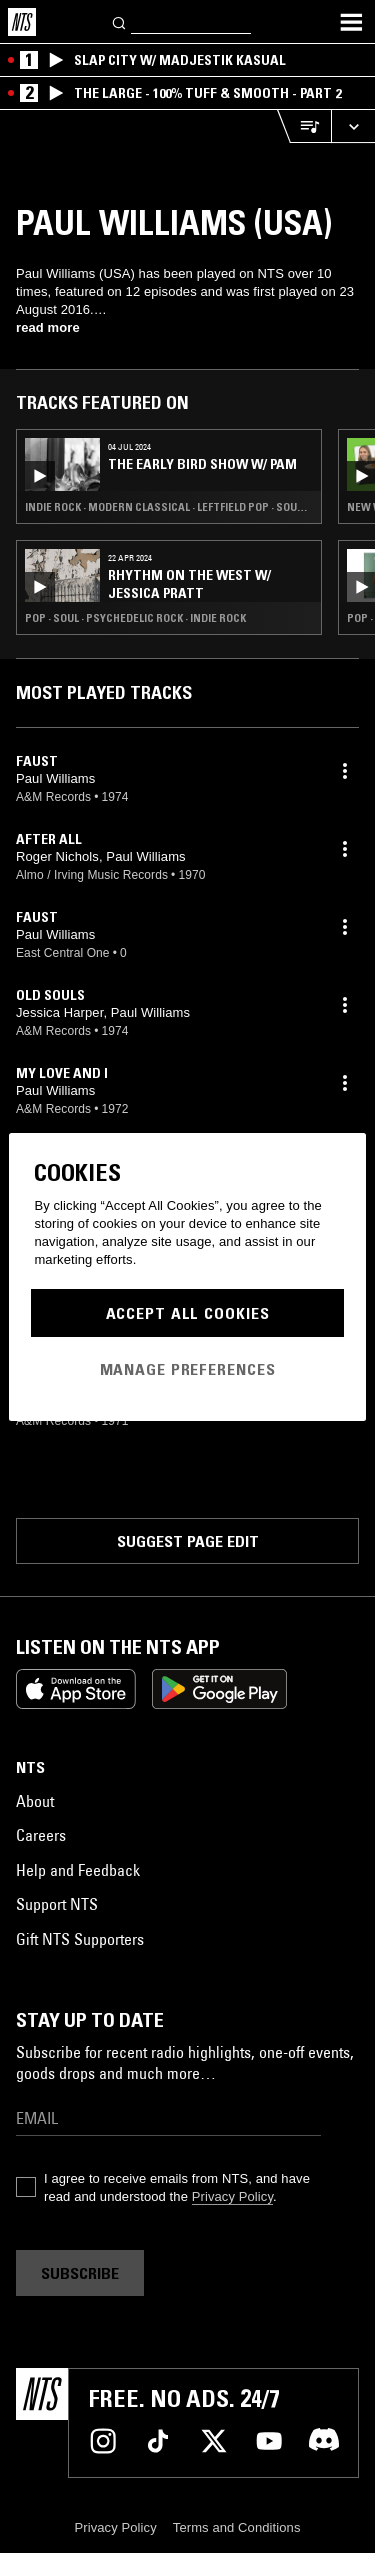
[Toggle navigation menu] (351, 22)
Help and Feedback (78, 1870)
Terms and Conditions (237, 2527)
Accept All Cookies (188, 1313)
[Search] (120, 21)
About (35, 1801)
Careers (41, 1835)
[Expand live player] (353, 126)
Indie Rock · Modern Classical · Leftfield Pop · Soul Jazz (169, 507)
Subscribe (80, 2273)
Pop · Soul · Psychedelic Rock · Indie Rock (135, 618)
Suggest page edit (188, 1541)
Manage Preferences (188, 1369)
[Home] (22, 22)
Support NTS (57, 1904)
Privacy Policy (232, 2196)
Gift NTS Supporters (80, 1939)
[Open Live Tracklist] (304, 126)
